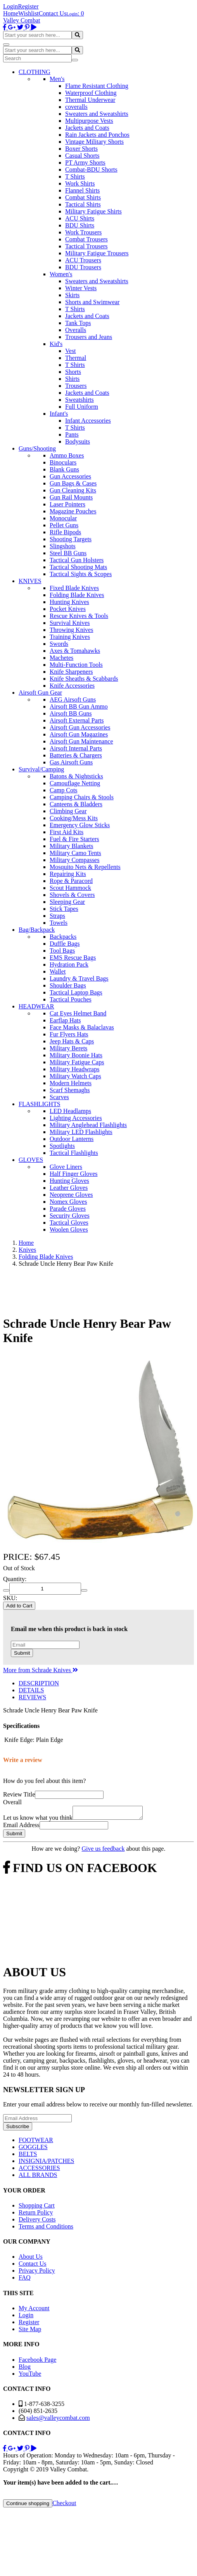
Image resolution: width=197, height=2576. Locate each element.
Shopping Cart (37, 2207)
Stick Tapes (64, 908)
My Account (34, 2310)
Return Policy (36, 2214)
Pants (72, 434)
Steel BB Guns (68, 553)
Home (10, 13)
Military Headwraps (74, 1069)
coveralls (76, 106)
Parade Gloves (68, 1208)
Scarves (59, 1097)
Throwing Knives (71, 629)
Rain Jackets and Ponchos (97, 134)
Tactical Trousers (86, 246)
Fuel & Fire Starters (74, 839)
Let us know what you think (38, 1820)
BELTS (28, 2156)
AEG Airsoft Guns (73, 699)
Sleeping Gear (67, 901)
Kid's (56, 344)
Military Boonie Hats (76, 1055)
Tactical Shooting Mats (78, 567)
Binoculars (63, 462)
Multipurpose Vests (89, 120)
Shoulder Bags (68, 985)
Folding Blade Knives (77, 595)
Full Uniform (81, 406)
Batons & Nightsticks (76, 776)
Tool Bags (62, 950)
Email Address (21, 1827)
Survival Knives (70, 622)
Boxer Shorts (81, 148)
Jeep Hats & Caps (72, 1041)
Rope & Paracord (71, 881)
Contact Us (53, 13)
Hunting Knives (69, 602)
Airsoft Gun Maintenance (81, 741)
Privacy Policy (37, 2273)
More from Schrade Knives (40, 1670)
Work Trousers (83, 232)
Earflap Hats (65, 1020)
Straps (57, 915)
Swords (59, 643)
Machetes (61, 657)
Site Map (30, 2331)
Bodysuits (77, 441)
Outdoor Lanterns (71, 1139)
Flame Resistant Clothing (96, 86)
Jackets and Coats (87, 127)
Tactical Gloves (69, 1222)
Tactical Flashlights (74, 1152)
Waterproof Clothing (90, 92)
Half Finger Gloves (74, 1173)
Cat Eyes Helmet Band (78, 1013)
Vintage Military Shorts (94, 141)
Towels (58, 922)
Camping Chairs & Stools (82, 797)
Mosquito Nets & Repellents (85, 867)
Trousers (75, 385)
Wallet (58, 971)
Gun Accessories (70, 476)
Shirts (72, 378)
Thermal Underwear (90, 99)
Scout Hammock (70, 887)
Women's (61, 274)
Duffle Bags (64, 943)
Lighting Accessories (76, 1118)
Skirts (72, 295)
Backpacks (63, 936)
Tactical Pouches (71, 999)
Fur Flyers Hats (69, 1034)
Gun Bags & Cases (73, 483)
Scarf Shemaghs (70, 1090)
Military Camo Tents (75, 853)
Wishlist (28, 13)
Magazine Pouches (73, 511)
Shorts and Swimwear (92, 302)
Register (28, 6)
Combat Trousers (86, 239)
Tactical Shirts (83, 204)
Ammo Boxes (67, 455)
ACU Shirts (79, 218)
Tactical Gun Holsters (77, 560)
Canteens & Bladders (76, 804)
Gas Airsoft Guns (71, 762)
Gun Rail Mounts (71, 497)
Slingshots (63, 546)
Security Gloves (70, 1215)
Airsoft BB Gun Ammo (79, 706)
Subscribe (17, 2129)
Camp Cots (64, 790)
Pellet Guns (64, 525)
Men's (57, 79)
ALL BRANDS (38, 2177)
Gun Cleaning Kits (73, 490)
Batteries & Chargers (76, 755)
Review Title (19, 1794)
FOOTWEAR (36, 2142)
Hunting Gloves (69, 1180)
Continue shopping (27, 2506)
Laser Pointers (67, 504)
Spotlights (62, 1146)
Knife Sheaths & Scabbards (84, 678)
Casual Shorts (82, 155)
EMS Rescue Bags (73, 957)
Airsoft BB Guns (71, 713)
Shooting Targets (71, 539)
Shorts (73, 371)
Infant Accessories (88, 420)
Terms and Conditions (46, 2228)
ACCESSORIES (39, 2170)
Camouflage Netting (75, 783)
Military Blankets (71, 846)
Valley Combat (21, 20)
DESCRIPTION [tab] (39, 1683)
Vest (70, 351)
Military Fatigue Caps (77, 1062)
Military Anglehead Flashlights (88, 1125)
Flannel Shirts (82, 190)
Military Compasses (74, 860)
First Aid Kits (66, 832)
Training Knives (70, 636)
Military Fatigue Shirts (93, 211)
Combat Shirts (83, 197)
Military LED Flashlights (81, 1132)
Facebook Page (37, 2362)
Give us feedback (102, 1851)
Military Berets (68, 1048)
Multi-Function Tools (76, 664)
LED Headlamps (70, 1111)
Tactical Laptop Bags (76, 992)
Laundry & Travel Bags (79, 978)
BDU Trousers (83, 267)
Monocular (63, 518)
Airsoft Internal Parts (76, 748)
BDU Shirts (79, 225)
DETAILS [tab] (31, 1690)
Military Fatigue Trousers (97, 253)
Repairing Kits (68, 874)
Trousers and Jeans (88, 337)
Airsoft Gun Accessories (80, 727)
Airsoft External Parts (77, 720)
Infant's (59, 413)
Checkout (64, 2505)
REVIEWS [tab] (32, 1697)
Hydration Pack (69, 964)
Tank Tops (78, 323)
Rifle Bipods (65, 532)
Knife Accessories (72, 685)
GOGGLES (33, 2149)
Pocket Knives (68, 609)
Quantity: (14, 1579)
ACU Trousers (83, 260)
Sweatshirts (79, 399)
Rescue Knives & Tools (79, 616)
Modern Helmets (71, 1083)
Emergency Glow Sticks (80, 825)
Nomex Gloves (68, 1201)
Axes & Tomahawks (75, 650)
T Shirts (75, 176)
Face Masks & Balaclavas (82, 1027)
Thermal (75, 357)
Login (10, 6)
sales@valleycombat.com (58, 2420)
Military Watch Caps (75, 1076)
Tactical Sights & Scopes (81, 574)
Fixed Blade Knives (74, 588)
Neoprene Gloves (71, 1194)
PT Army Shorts (85, 162)
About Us (31, 2259)
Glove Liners (66, 1166)
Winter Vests (81, 288)
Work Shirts (80, 183)
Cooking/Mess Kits (74, 818)
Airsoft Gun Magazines (79, 734)
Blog (25, 2369)
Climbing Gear (68, 811)
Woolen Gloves (69, 1229)
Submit (22, 1653)
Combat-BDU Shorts (91, 169)
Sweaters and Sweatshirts (96, 113)
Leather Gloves (69, 1187)
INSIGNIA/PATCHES (46, 2163)
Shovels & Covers (72, 894)
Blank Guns (64, 469)
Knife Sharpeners (71, 671)
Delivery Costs (37, 2221)
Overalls (75, 330)
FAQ (25, 2280)
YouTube (30, 2376)
